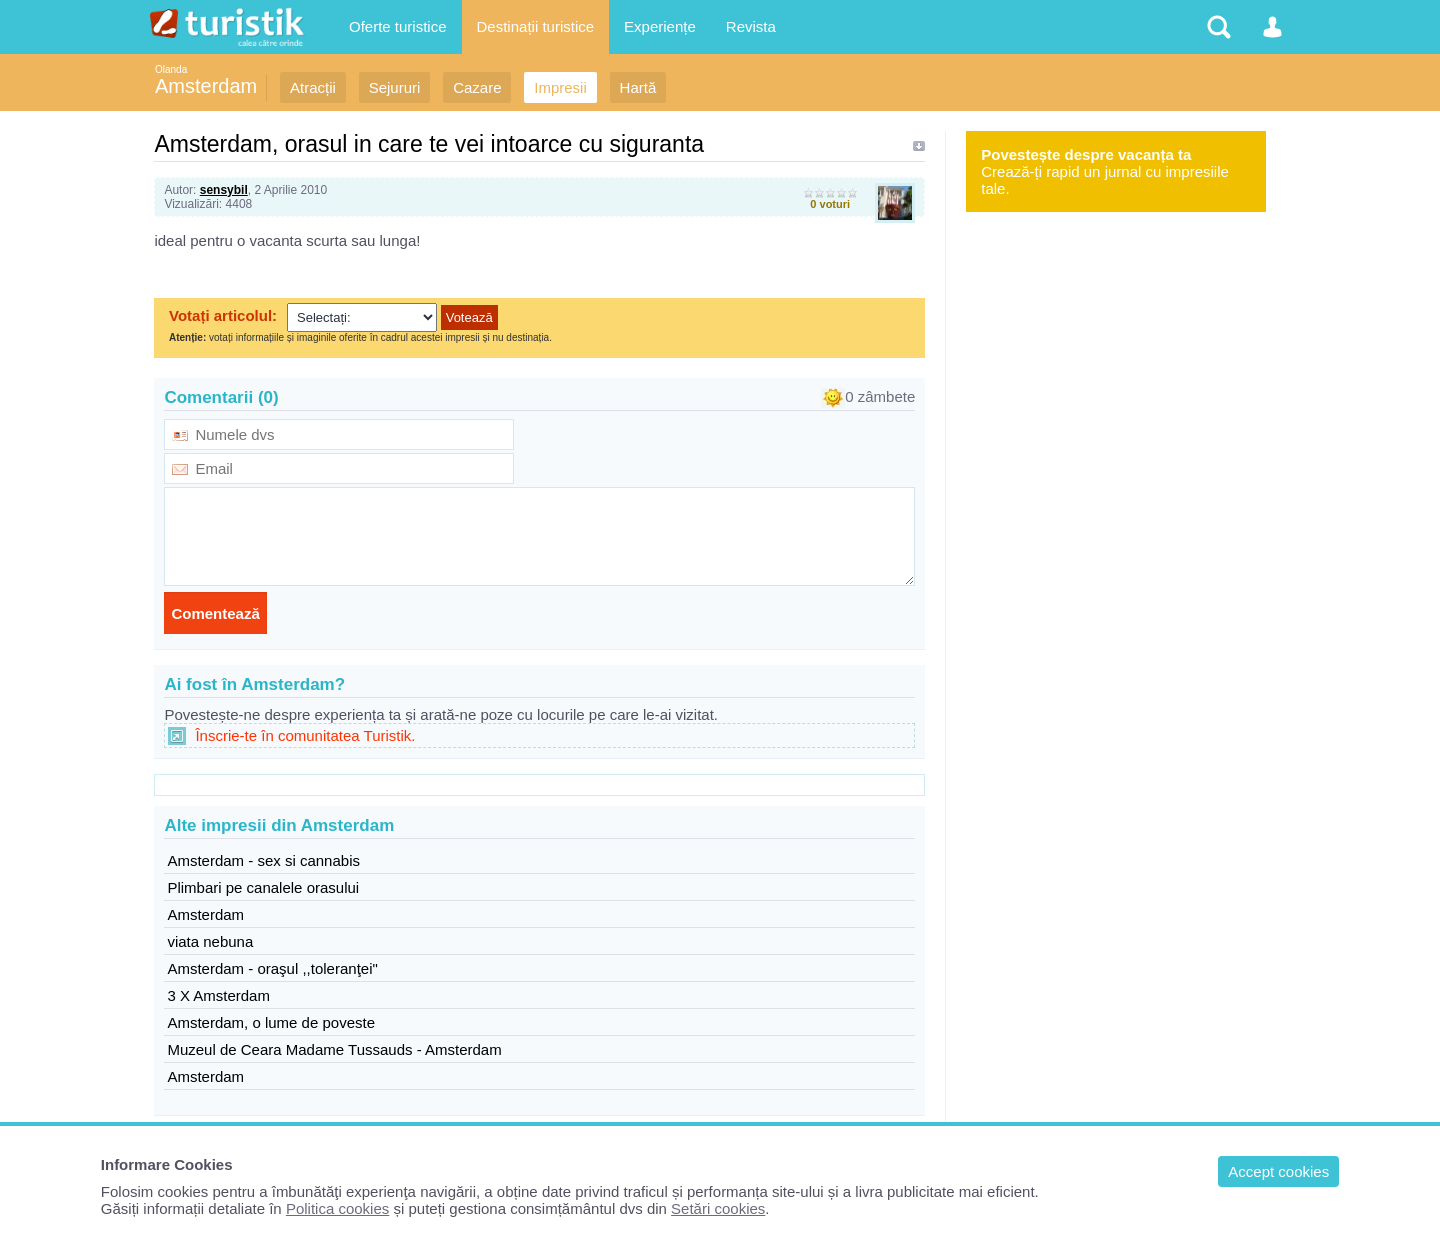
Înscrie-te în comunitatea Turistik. (305, 735)
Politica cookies (337, 1208)
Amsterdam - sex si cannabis (263, 860)
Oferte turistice (398, 26)
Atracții (313, 87)
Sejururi (395, 87)
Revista (751, 26)
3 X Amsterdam (218, 995)
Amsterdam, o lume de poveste (271, 1022)
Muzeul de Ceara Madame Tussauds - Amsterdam (334, 1049)
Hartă (638, 87)
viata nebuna (210, 941)
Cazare (477, 87)
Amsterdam (206, 86)
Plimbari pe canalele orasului (263, 887)
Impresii (560, 87)
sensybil (224, 190)
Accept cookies (1278, 1171)
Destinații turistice (536, 26)
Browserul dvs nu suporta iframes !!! (539, 328)
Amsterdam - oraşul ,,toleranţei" (272, 968)
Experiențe (660, 26)
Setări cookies (718, 1208)
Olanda (171, 69)
